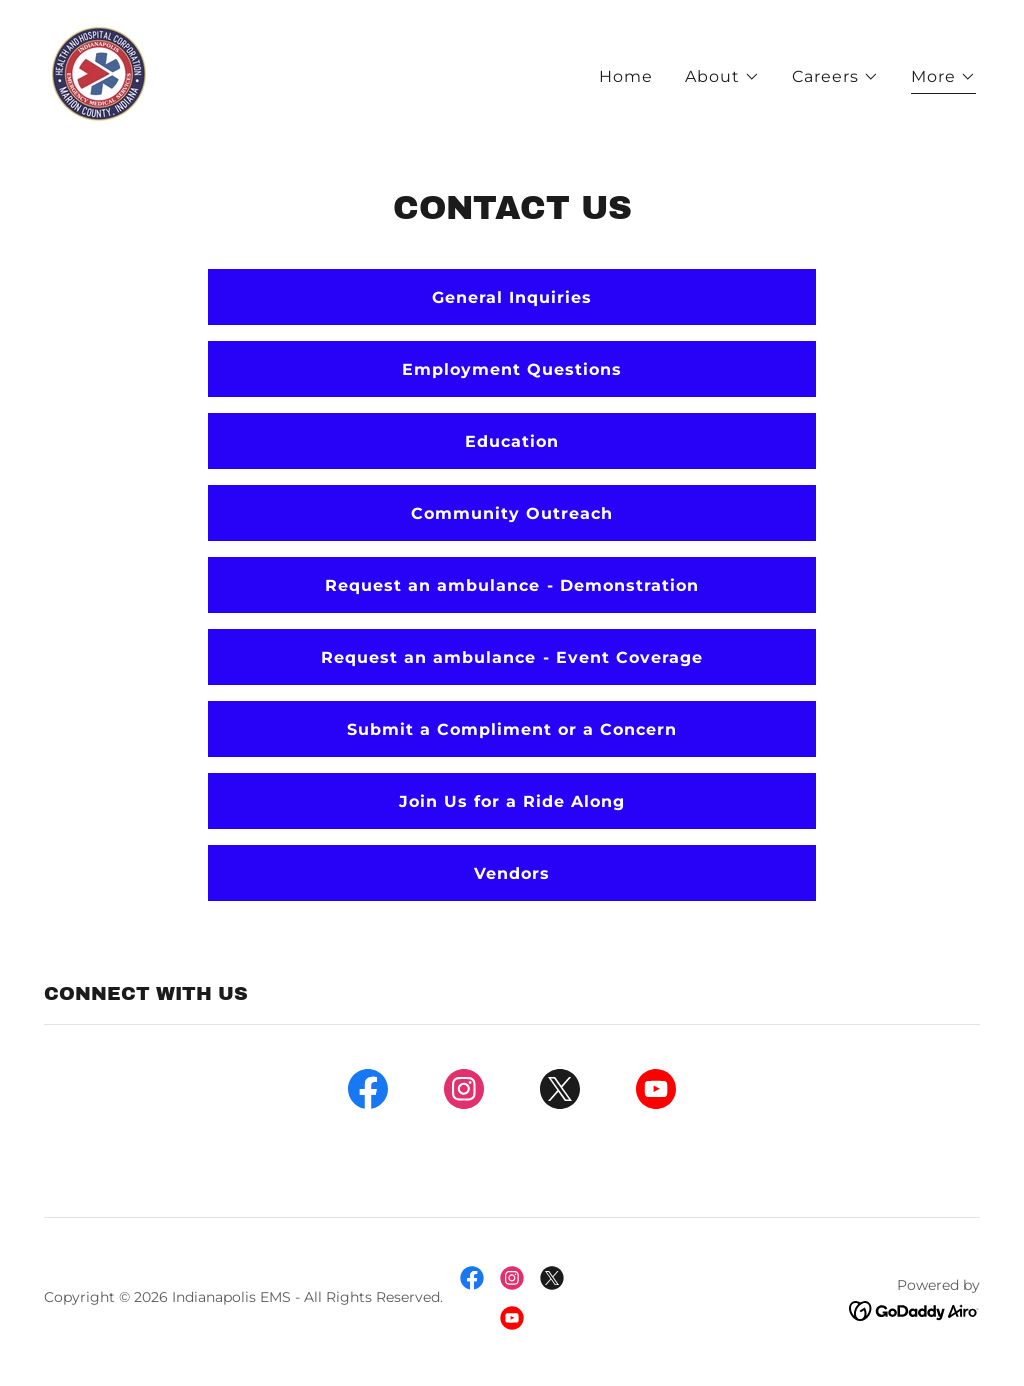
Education (512, 441)
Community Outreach (512, 513)
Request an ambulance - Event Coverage (511, 657)
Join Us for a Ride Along (512, 801)
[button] (722, 77)
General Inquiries (512, 297)
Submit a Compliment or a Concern (512, 729)
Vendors (512, 873)
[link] (98, 72)
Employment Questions (512, 369)
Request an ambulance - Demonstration (511, 585)
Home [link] (626, 76)
